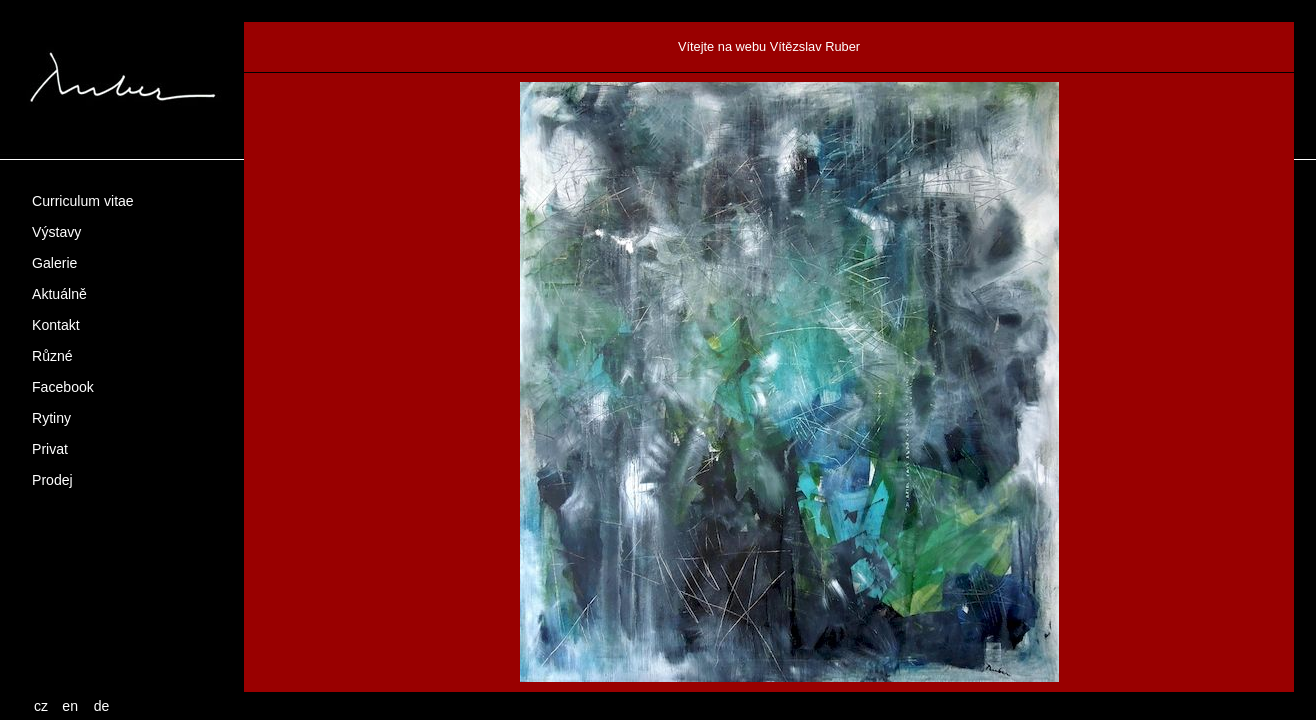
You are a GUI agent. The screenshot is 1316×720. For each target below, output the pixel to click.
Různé (52, 356)
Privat (50, 449)
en (70, 706)
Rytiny (51, 418)
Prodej (52, 480)
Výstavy (56, 232)
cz (41, 706)
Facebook (63, 387)
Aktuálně (59, 294)
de (102, 706)
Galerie (54, 263)
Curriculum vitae (83, 201)
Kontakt (56, 325)
